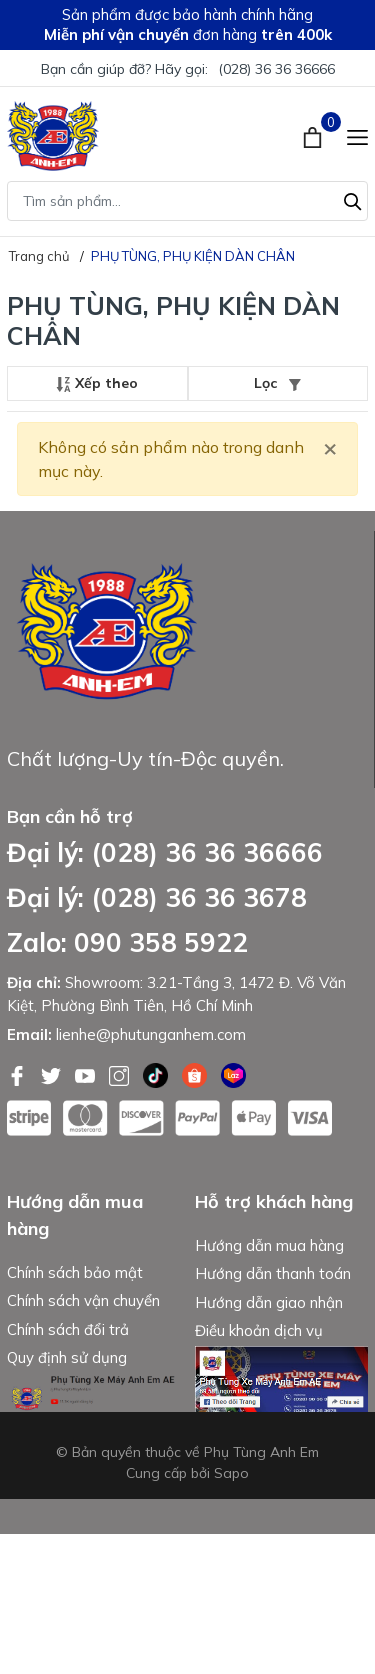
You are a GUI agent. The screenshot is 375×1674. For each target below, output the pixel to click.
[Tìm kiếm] (353, 199)
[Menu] (357, 136)
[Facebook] (19, 1074)
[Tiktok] (157, 1074)
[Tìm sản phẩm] (187, 201)
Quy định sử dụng (67, 1363)
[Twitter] (53, 1074)
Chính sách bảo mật (75, 1277)
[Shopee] (196, 1074)
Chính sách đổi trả (68, 1334)
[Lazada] (233, 1074)
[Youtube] (87, 1074)
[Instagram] (121, 1074)
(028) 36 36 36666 (276, 69)
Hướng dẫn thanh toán (273, 1279)
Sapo (231, 1613)
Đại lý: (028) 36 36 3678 (157, 897)
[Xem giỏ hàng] (314, 136)
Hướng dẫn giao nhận (269, 1307)
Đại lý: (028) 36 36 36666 (165, 852)
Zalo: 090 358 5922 (127, 942)
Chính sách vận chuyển (83, 1306)
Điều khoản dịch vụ (259, 1336)
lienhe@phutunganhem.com (151, 1034)
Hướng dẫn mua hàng (269, 1250)
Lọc (277, 383)
